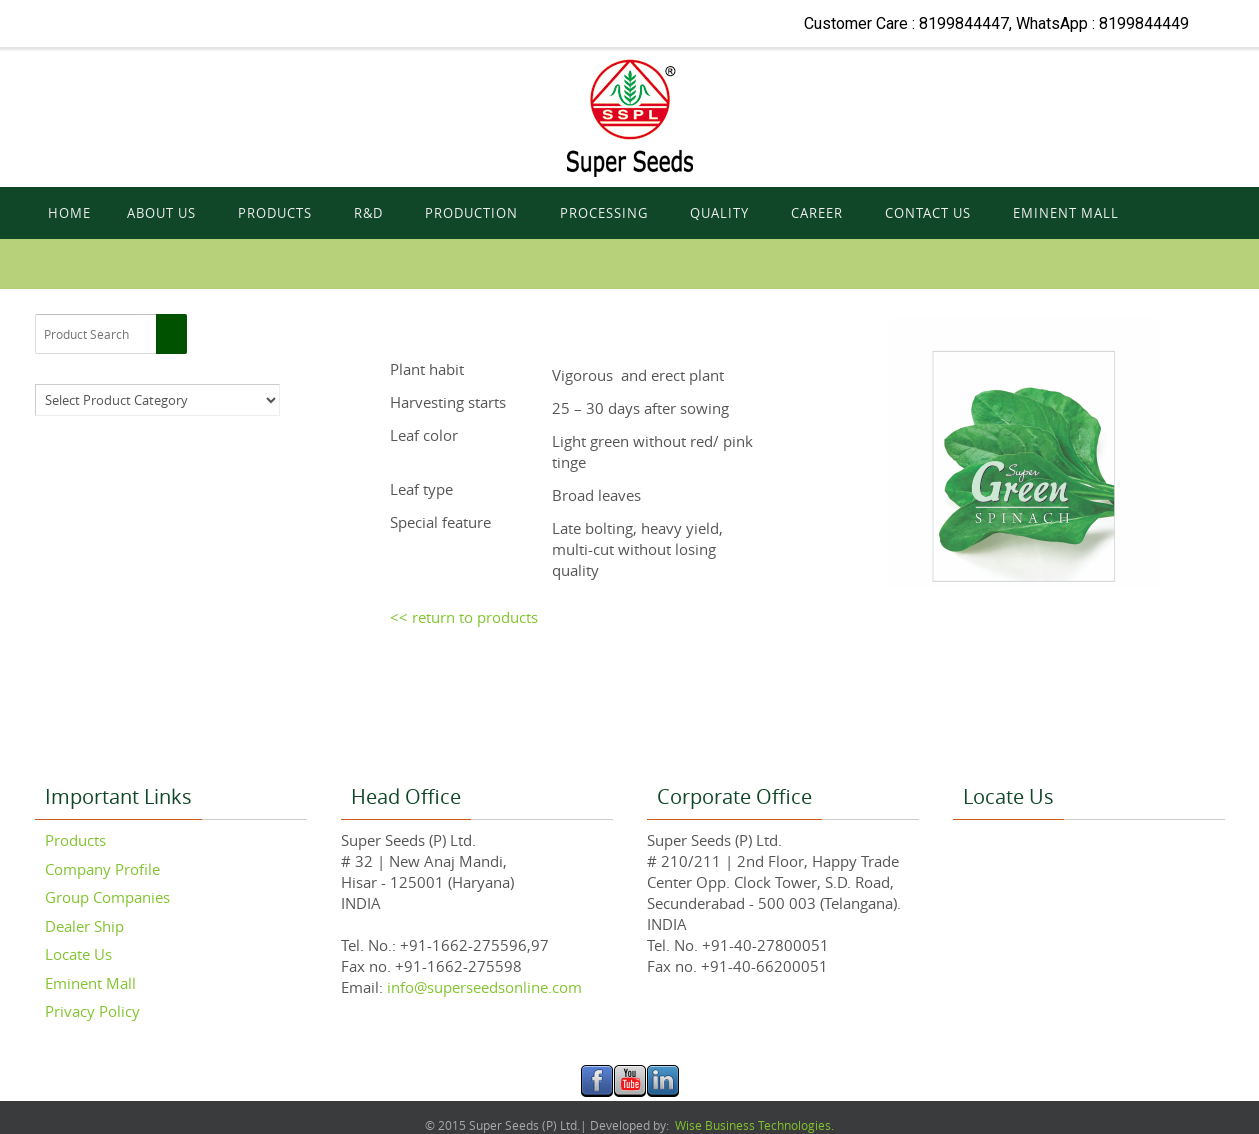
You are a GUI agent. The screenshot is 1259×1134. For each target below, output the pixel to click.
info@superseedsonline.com (482, 987)
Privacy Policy (92, 1011)
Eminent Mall (90, 983)
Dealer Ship (84, 926)
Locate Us (78, 954)
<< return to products (464, 617)
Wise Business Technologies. (753, 1125)
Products (75, 840)
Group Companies (107, 897)
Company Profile (102, 869)
